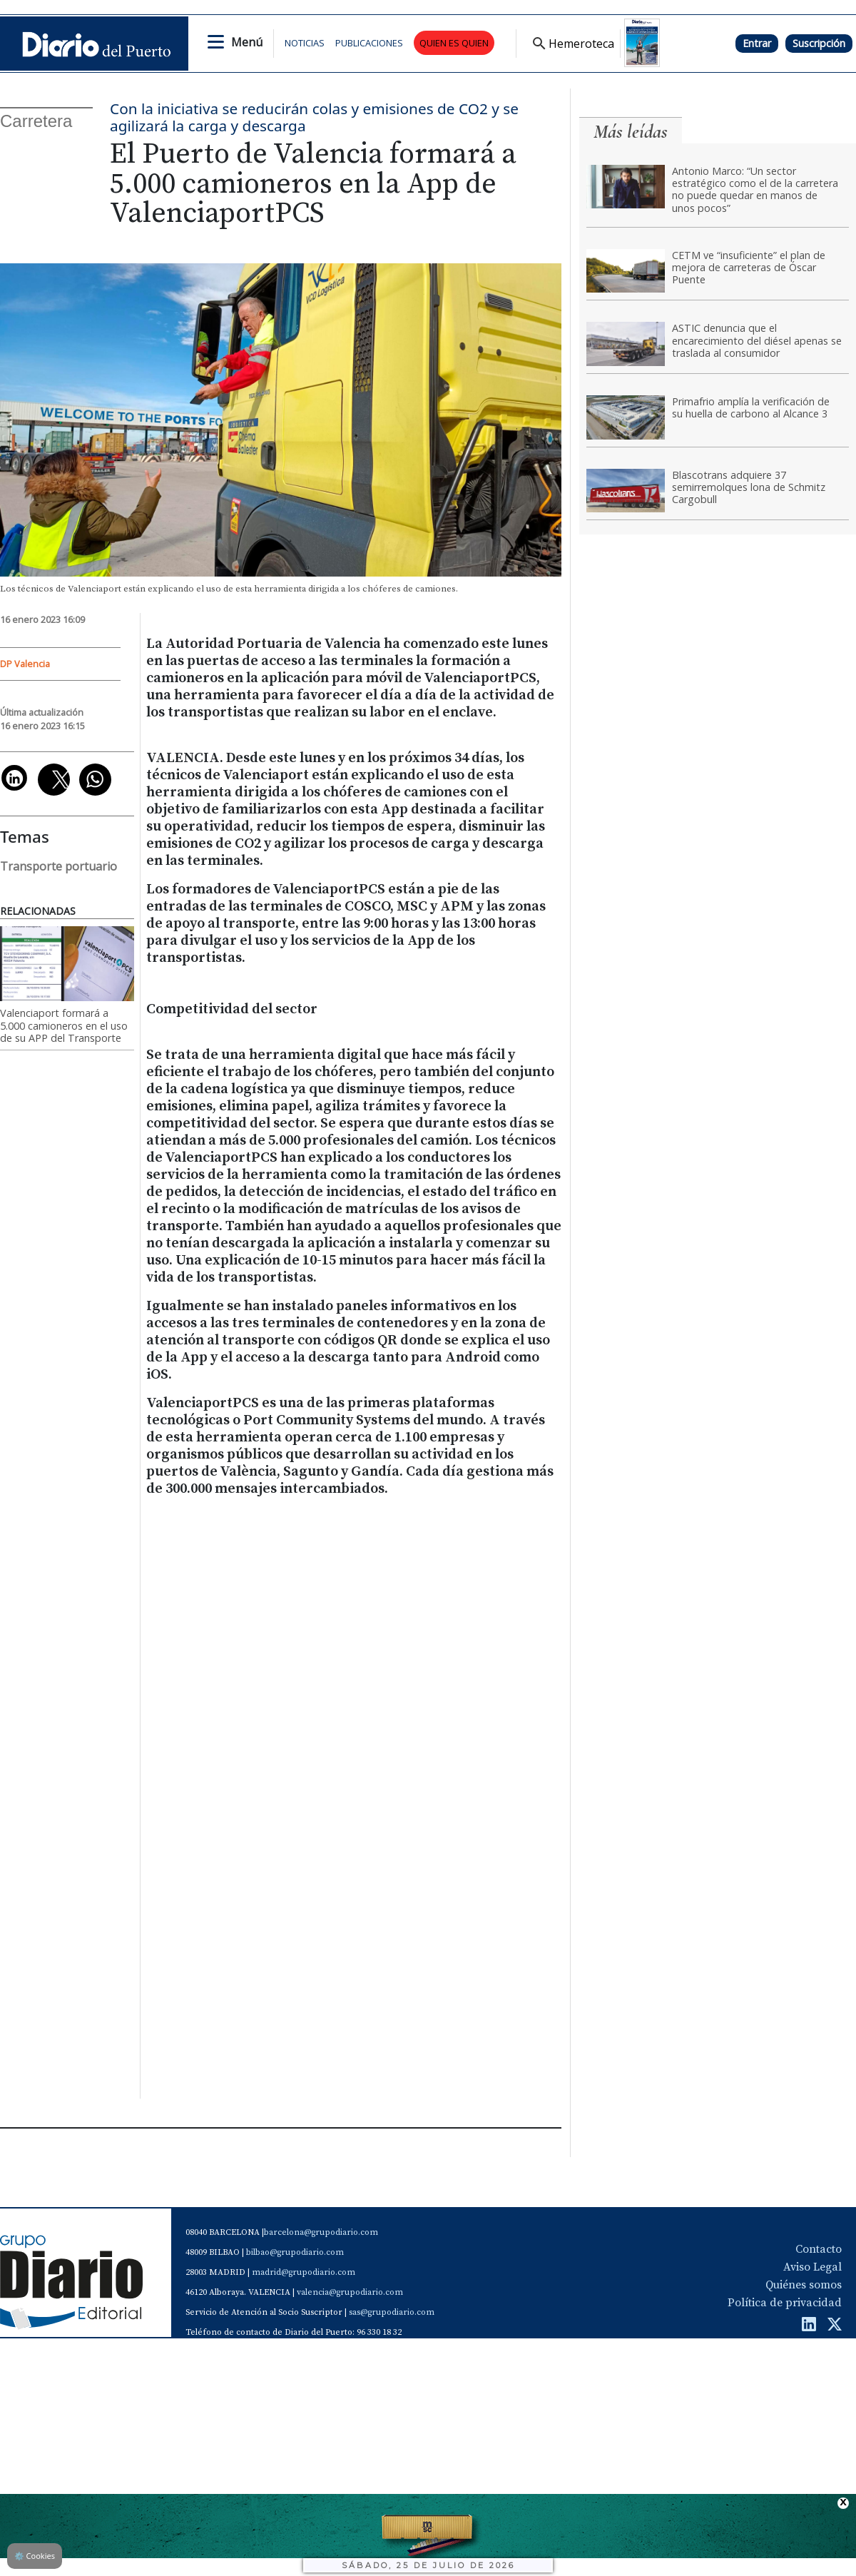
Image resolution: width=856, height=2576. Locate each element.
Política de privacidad (785, 2303)
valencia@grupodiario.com (350, 2292)
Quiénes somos (803, 2285)
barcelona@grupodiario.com (321, 2232)
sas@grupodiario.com (391, 2312)
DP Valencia (25, 663)
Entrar (757, 43)
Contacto (818, 2249)
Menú (247, 42)
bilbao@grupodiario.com (295, 2252)
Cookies (34, 2555)
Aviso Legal (812, 2267)
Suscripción (819, 43)
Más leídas (630, 131)
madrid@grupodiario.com (303, 2272)
